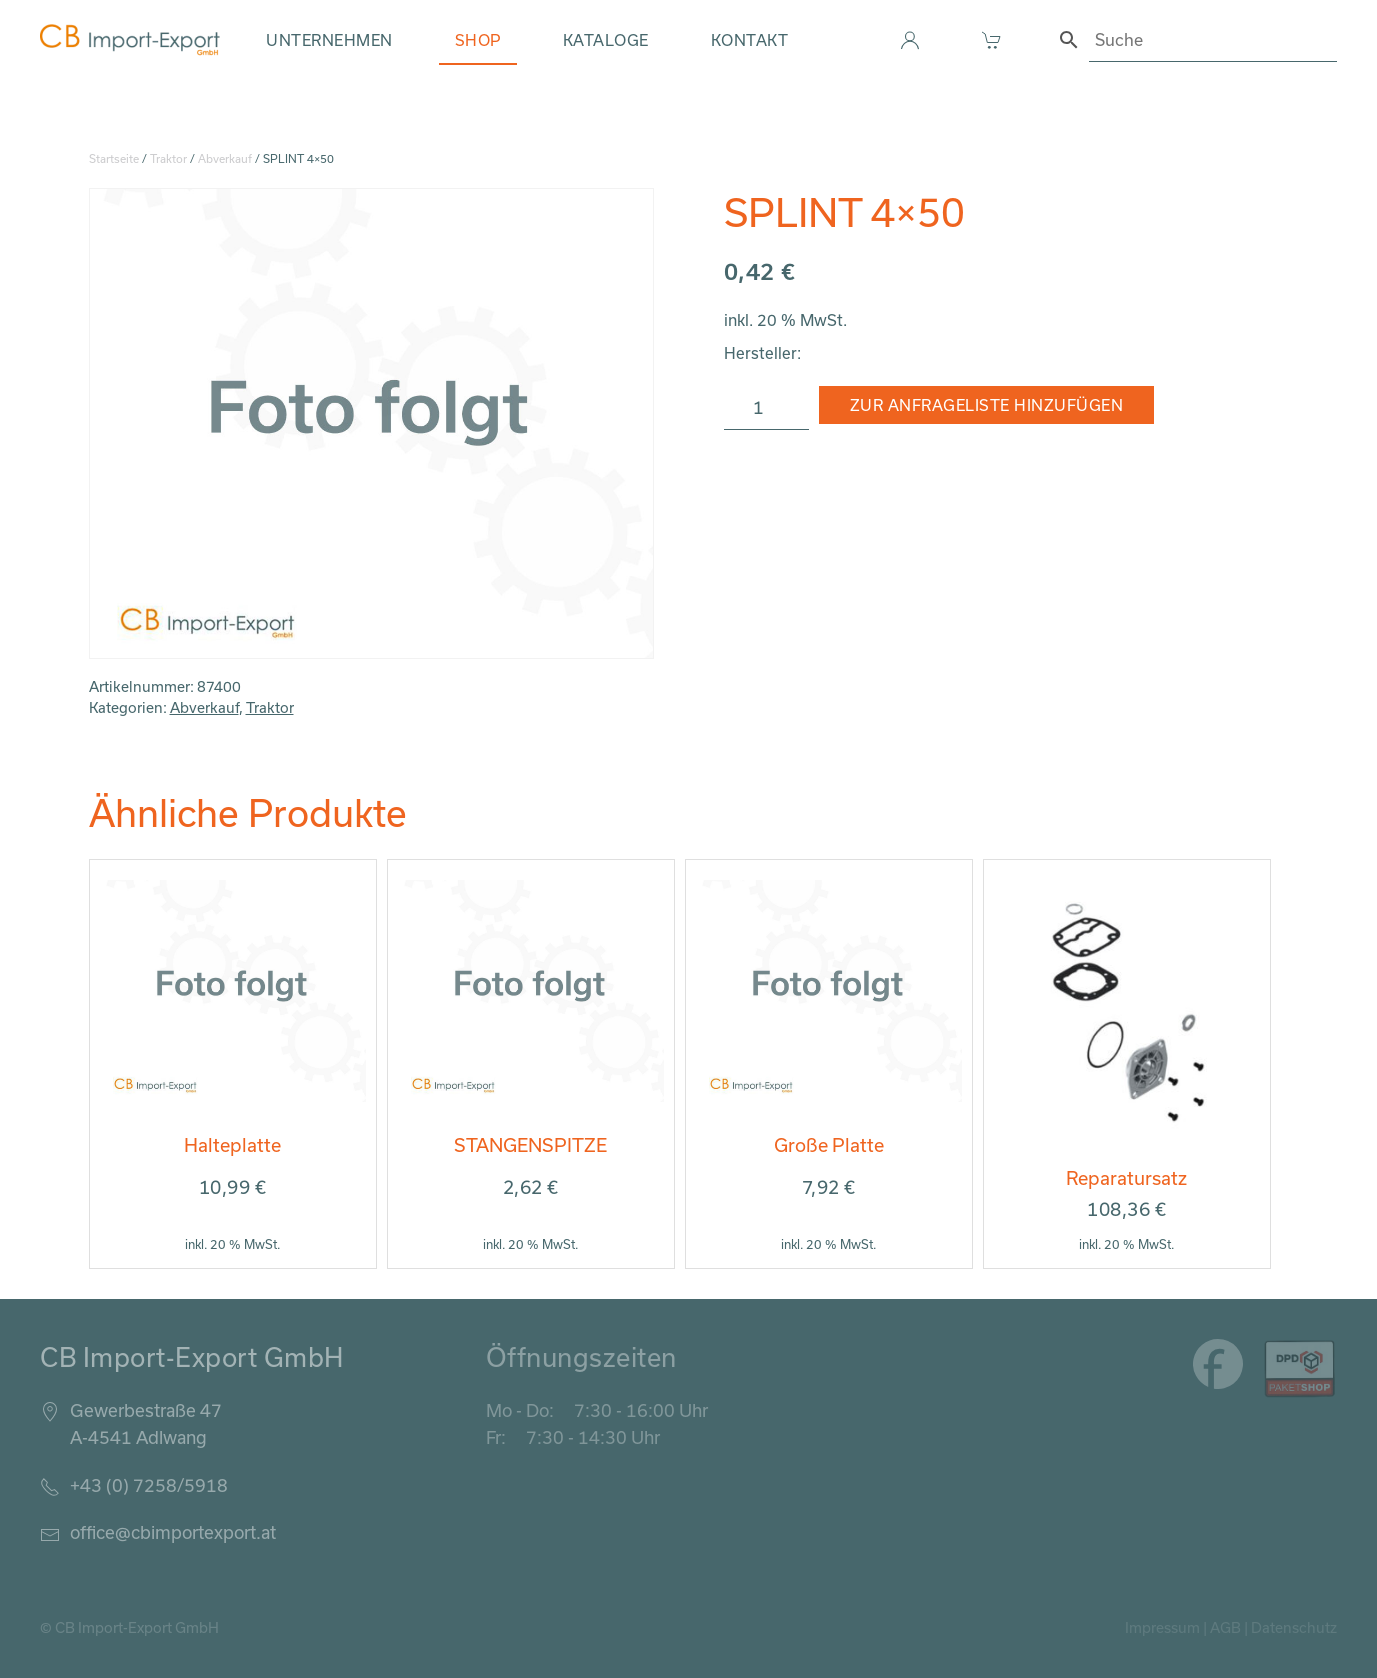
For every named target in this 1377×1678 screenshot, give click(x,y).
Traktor (168, 158)
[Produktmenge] (766, 408)
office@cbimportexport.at (173, 1532)
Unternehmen (329, 40)
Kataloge (606, 40)
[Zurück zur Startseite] (130, 40)
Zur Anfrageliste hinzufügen (987, 405)
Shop (478, 40)
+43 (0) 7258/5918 (149, 1485)
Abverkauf (225, 158)
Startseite (114, 158)
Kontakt (750, 40)
